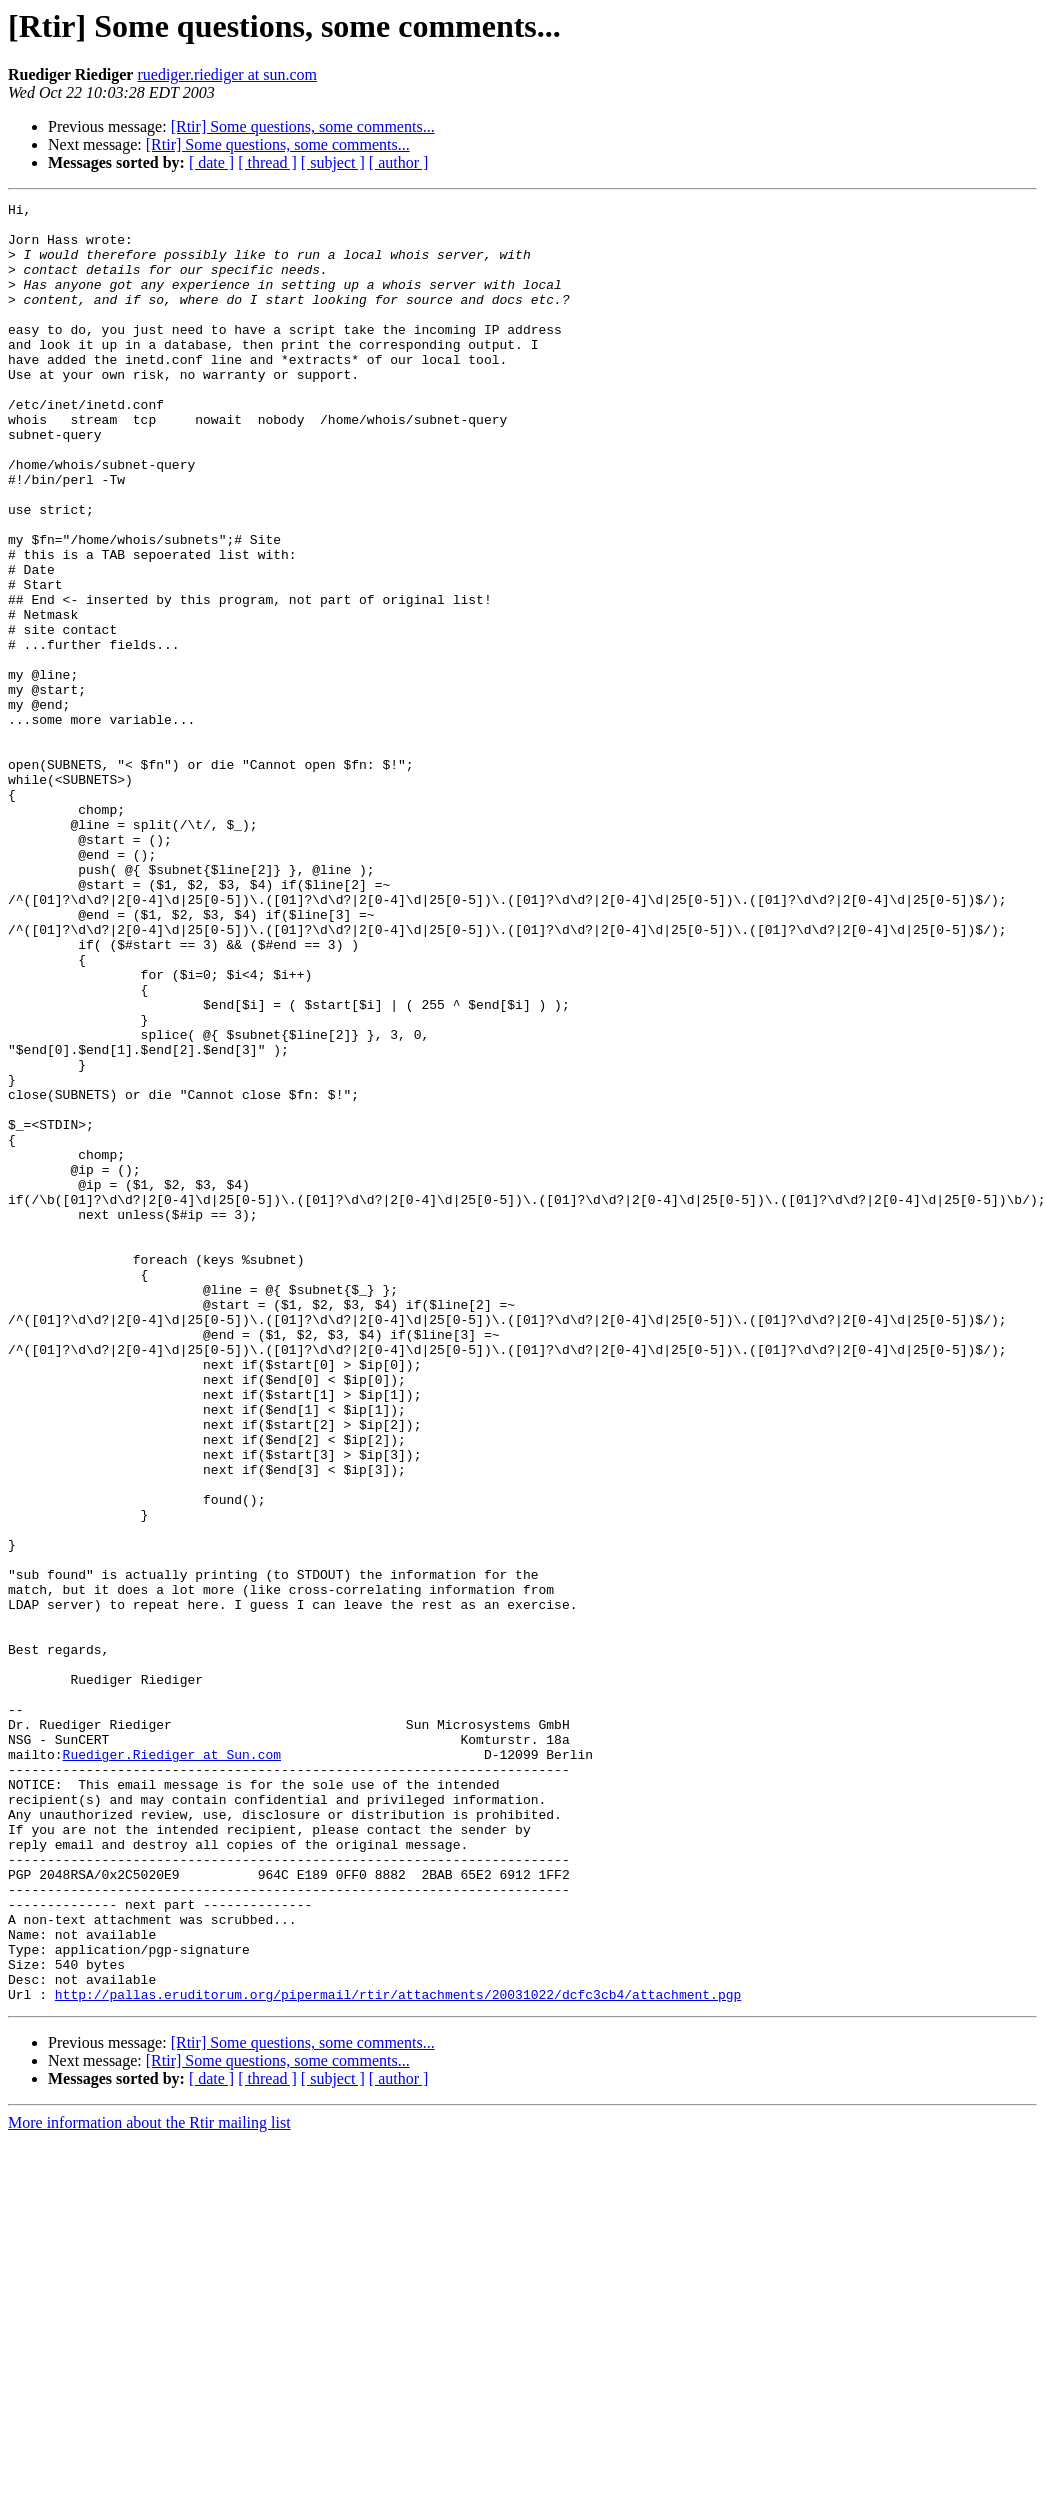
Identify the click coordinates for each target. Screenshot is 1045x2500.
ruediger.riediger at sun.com (227, 74)
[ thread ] (267, 162)
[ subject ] (333, 162)
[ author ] (399, 162)
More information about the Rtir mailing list (149, 2482)
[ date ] (211, 162)
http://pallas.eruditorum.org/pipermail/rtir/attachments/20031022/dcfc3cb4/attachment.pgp (398, 2354)
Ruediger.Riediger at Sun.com (172, 2066)
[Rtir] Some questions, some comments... (303, 126)
